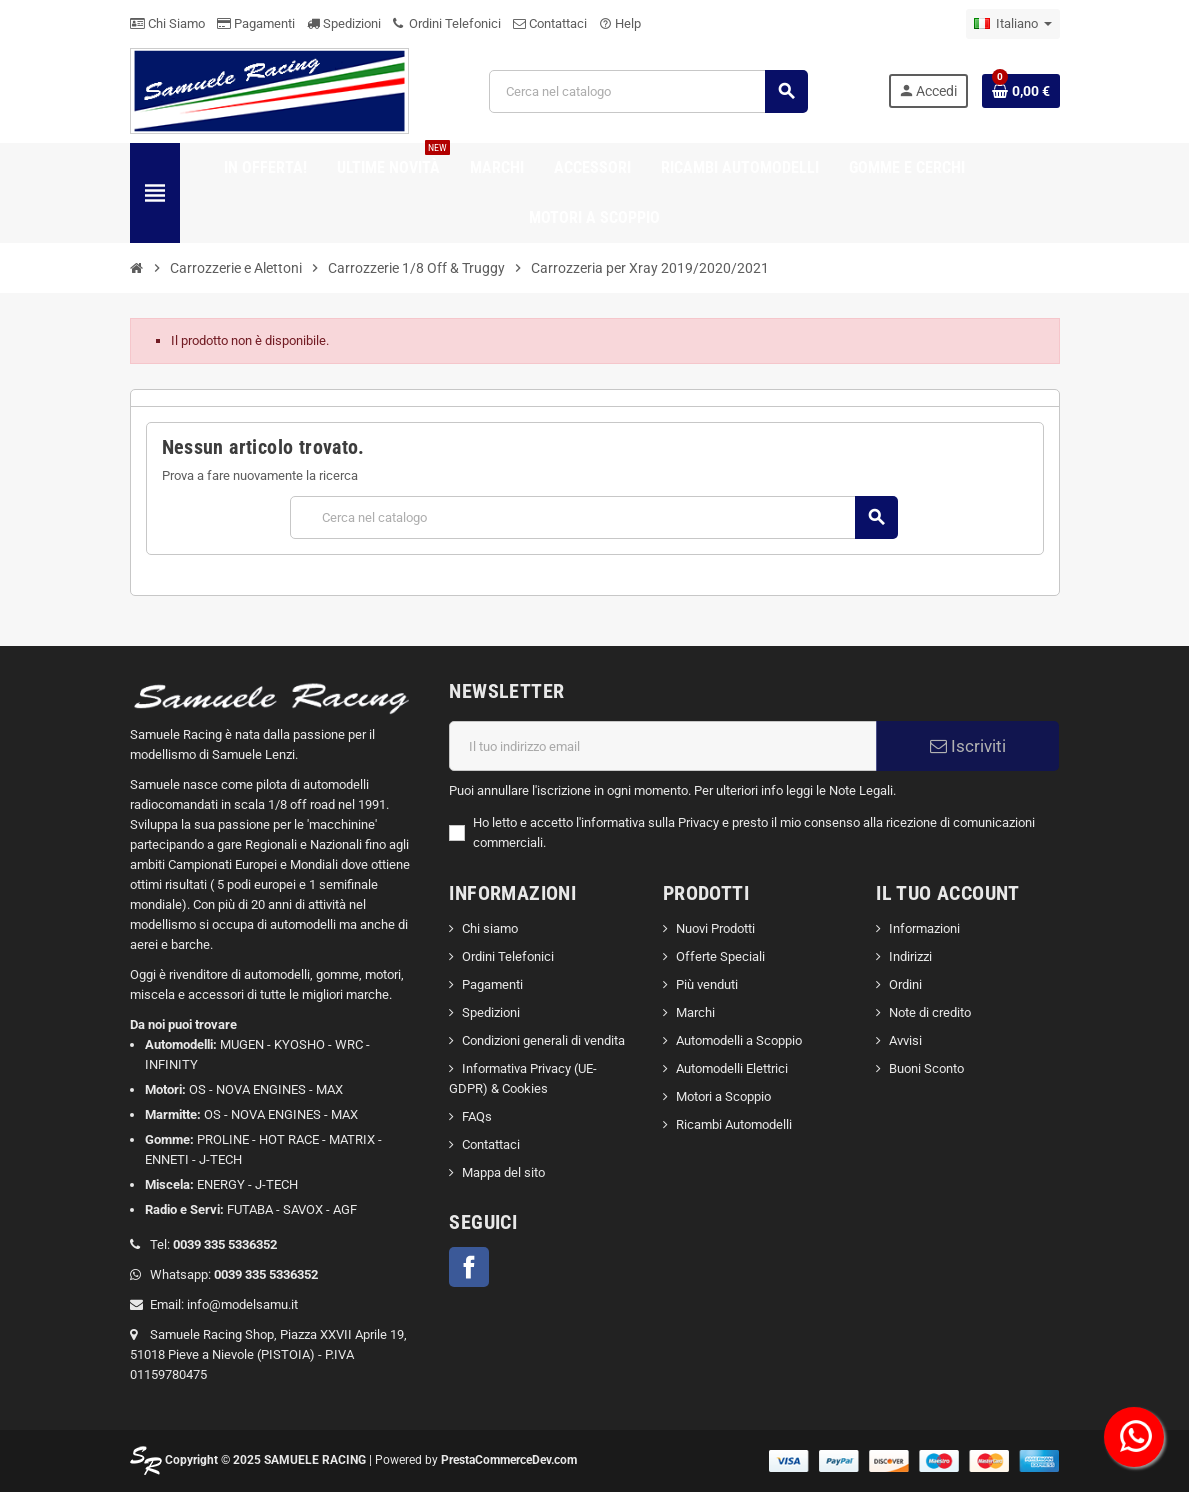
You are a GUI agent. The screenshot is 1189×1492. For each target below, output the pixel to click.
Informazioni (924, 928)
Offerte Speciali (720, 956)
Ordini (905, 984)
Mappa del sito (503, 1172)
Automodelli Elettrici (732, 1068)
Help (620, 23)
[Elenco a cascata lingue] (1013, 24)
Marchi (695, 1012)
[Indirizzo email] (663, 746)
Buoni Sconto (926, 1068)
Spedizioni (344, 23)
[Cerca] (648, 91)
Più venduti (707, 984)
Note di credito (930, 1012)
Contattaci (550, 23)
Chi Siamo (167, 23)
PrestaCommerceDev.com (509, 1460)
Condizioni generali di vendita (543, 1040)
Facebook (469, 1267)
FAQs (477, 1116)
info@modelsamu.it (242, 1304)
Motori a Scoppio (723, 1096)
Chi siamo (490, 928)
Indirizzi (910, 956)
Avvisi (905, 1040)
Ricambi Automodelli (734, 1124)
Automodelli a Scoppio (739, 1040)
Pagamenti (256, 23)
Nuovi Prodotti (715, 928)
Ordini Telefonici (447, 23)
